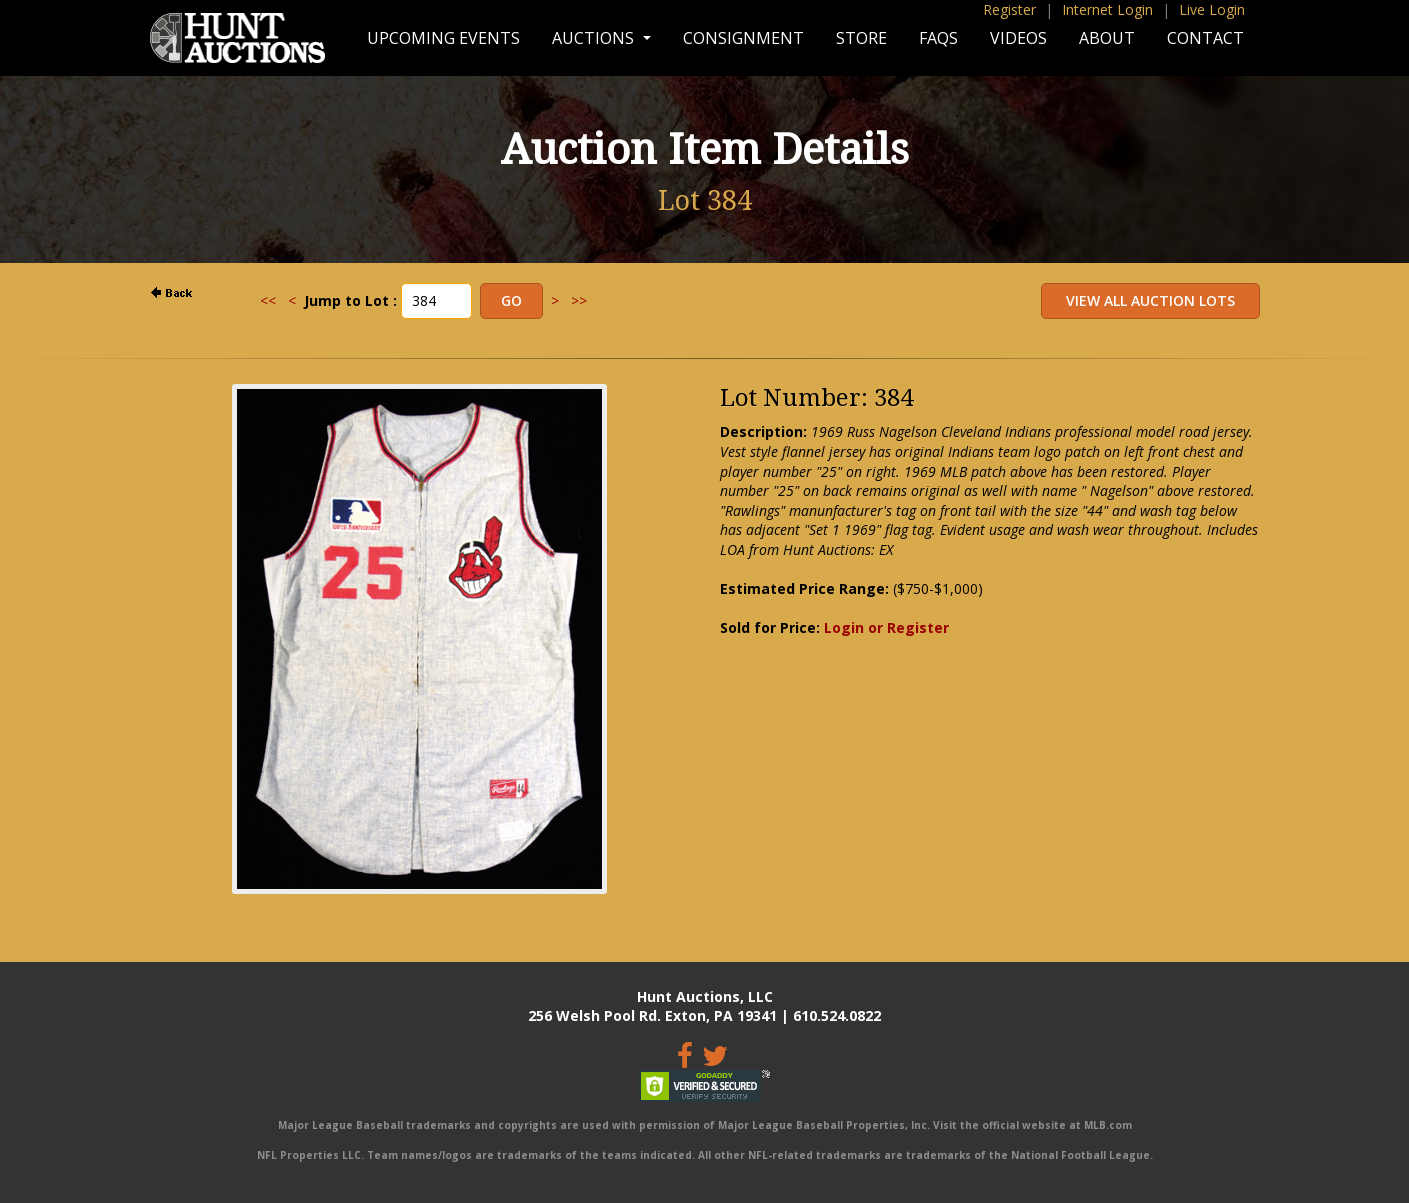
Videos (1018, 38)
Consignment (743, 38)
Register (1009, 9)
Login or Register (886, 627)
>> (579, 300)
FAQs (938, 38)
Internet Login (1107, 9)
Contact (1205, 38)
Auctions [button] (595, 38)
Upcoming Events (443, 38)
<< (268, 300)
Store (861, 38)
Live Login (1212, 9)
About (1107, 38)
